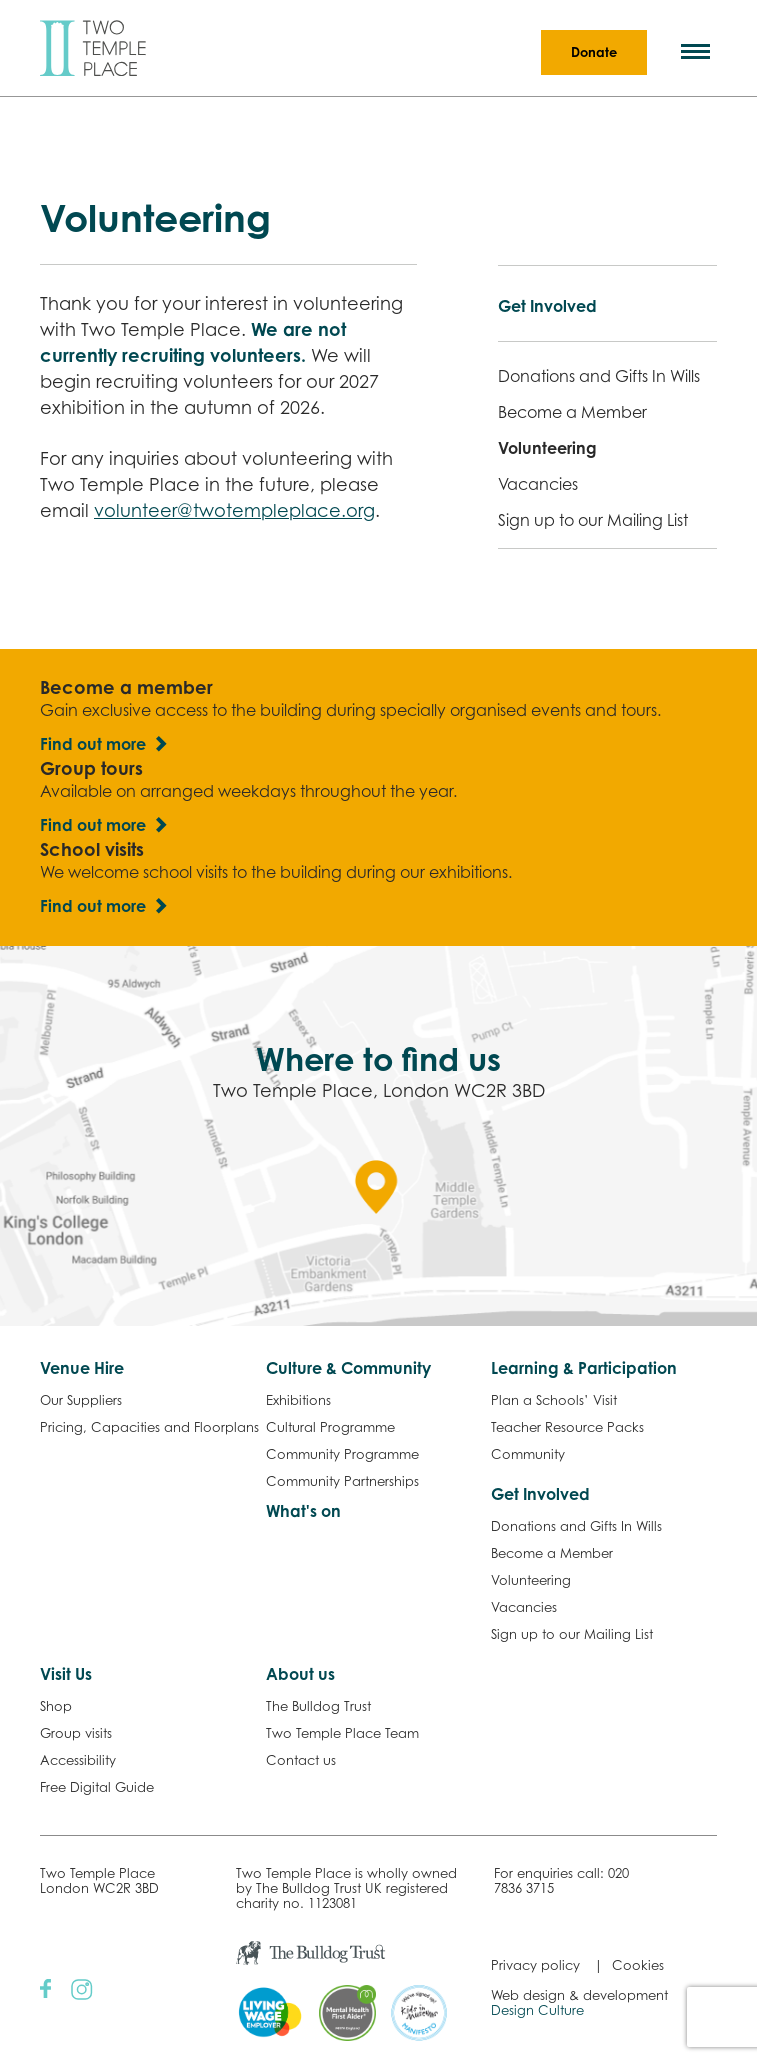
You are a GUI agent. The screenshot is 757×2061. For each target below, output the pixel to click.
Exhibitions (298, 1400)
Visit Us (66, 1674)
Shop (56, 1706)
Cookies (638, 1965)
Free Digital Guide (97, 1787)
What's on (303, 1511)
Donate (594, 52)
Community (528, 1454)
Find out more (93, 744)
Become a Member (572, 412)
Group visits (76, 1733)
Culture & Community (348, 1368)
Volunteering (547, 448)
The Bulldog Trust (318, 1706)
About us (300, 1674)
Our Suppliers (81, 1400)
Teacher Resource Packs (567, 1427)
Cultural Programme (330, 1427)
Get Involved (547, 306)
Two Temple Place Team (342, 1733)
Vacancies (538, 484)
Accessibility (78, 1760)
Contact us (301, 1760)
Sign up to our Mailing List (593, 520)
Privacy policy (535, 1965)
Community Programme (342, 1454)
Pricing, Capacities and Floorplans (149, 1427)
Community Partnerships (342, 1481)
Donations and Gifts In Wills (599, 376)
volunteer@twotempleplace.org (234, 510)
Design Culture (537, 2010)
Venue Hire (82, 1368)
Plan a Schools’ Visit (554, 1400)
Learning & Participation (584, 1368)
